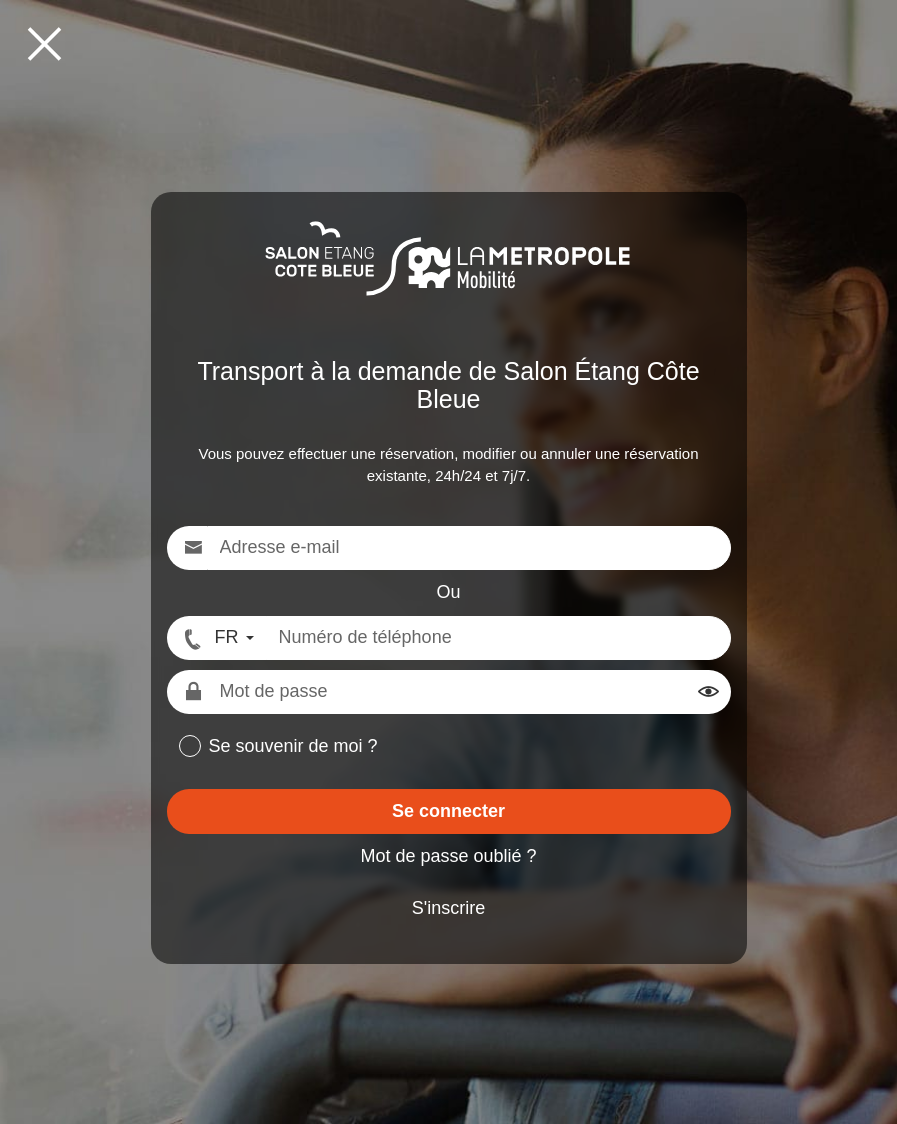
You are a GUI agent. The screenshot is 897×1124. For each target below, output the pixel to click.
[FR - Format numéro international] (217, 638)
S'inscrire (448, 908)
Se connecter (448, 811)
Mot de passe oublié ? (448, 856)
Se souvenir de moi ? (293, 746)
